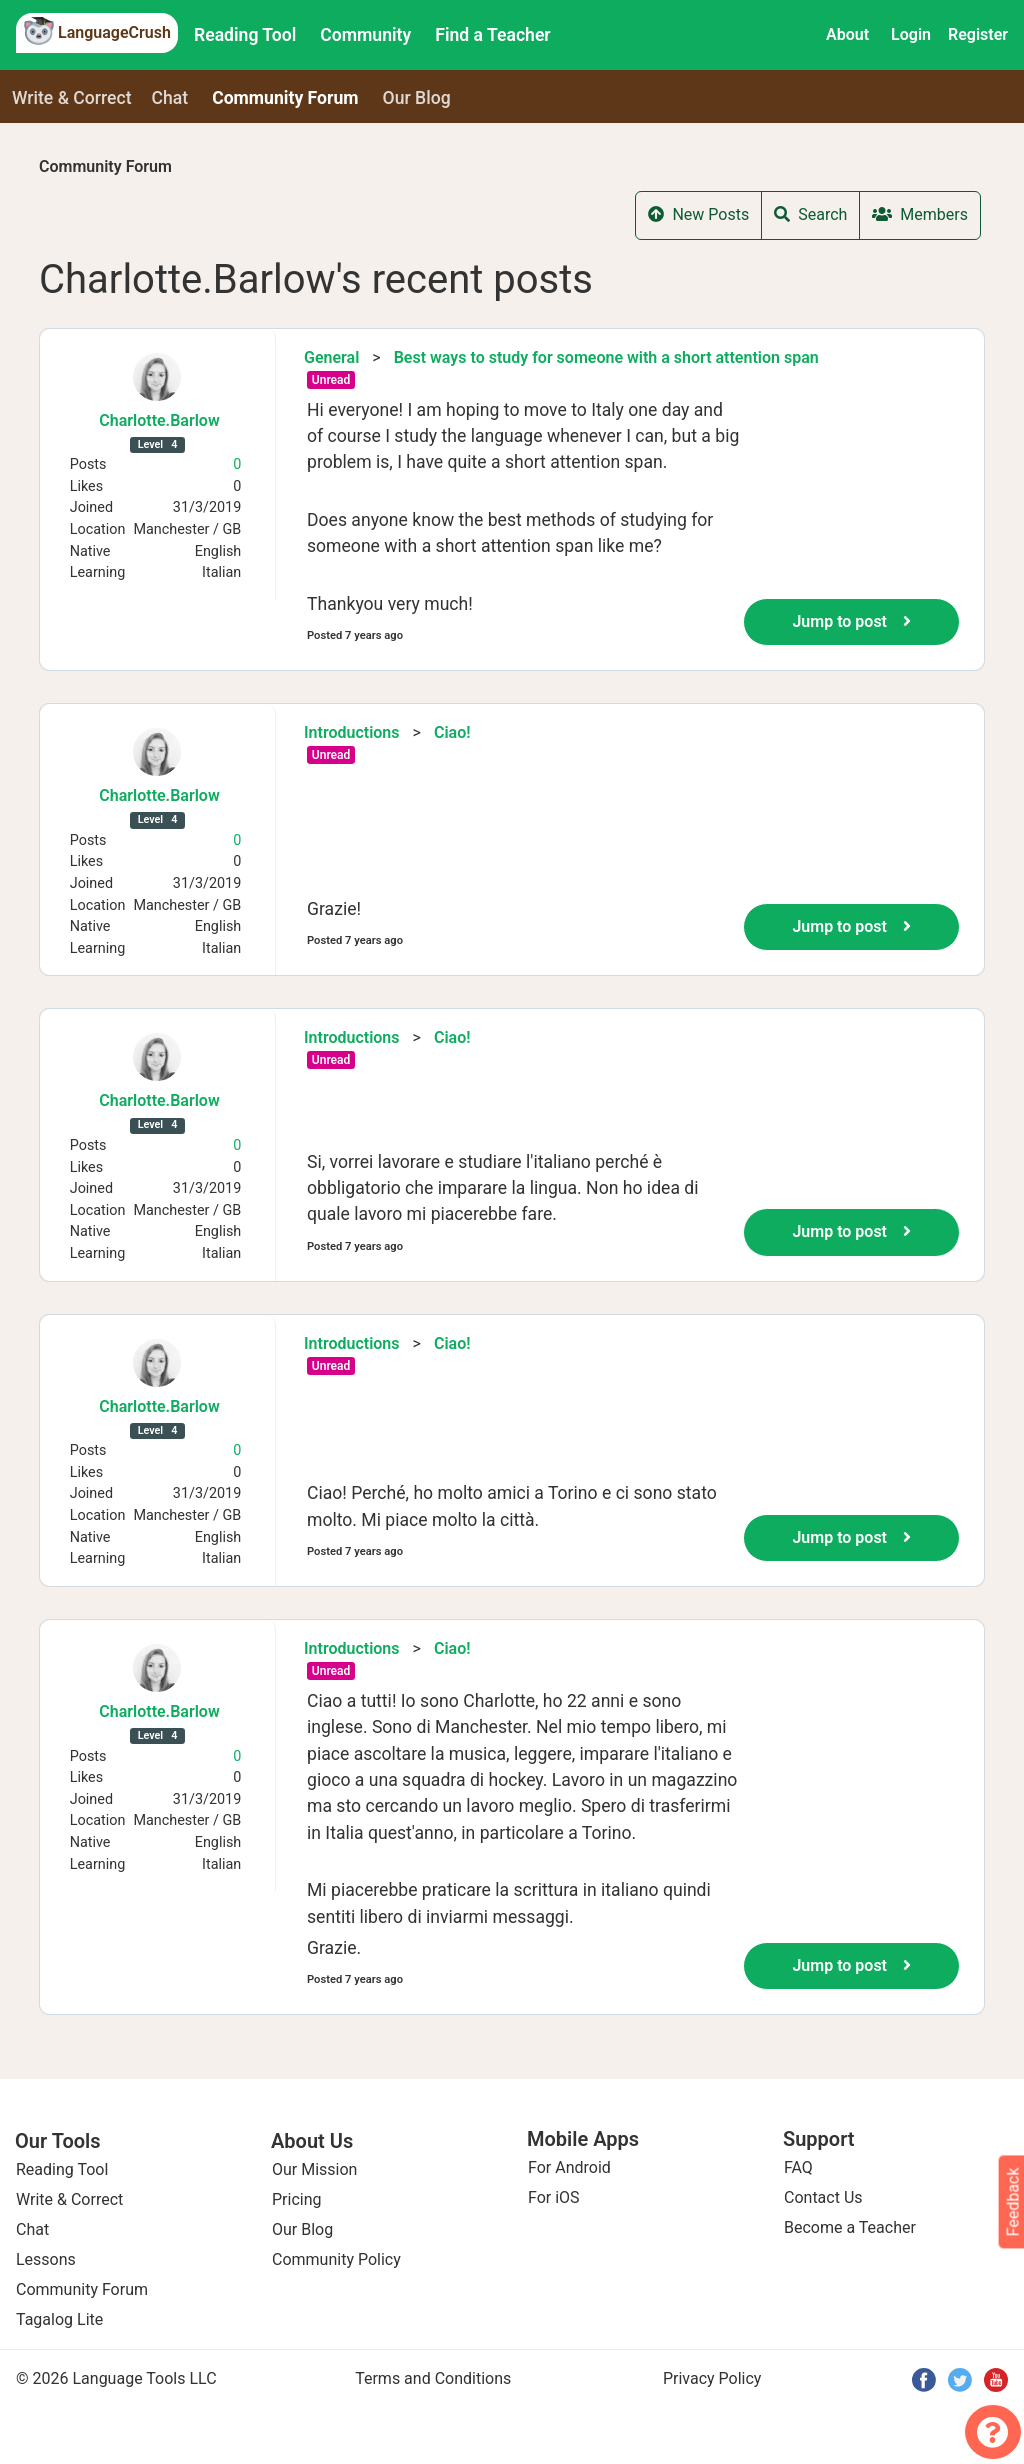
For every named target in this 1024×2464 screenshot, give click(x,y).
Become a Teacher (850, 2227)
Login (911, 34)
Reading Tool (245, 35)
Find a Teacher (492, 35)
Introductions (352, 732)
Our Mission (314, 2169)
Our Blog (302, 2229)
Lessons (46, 2259)
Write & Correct (72, 98)
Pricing (297, 2199)
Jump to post (851, 621)
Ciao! (452, 732)
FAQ (798, 2167)
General (331, 357)
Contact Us (823, 2197)
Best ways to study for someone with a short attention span (606, 357)
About (847, 34)
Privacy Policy (712, 2378)
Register (978, 34)
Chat (170, 98)
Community (365, 35)
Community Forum (105, 166)
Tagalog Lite (59, 2319)
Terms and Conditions (433, 2378)
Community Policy (336, 2259)
